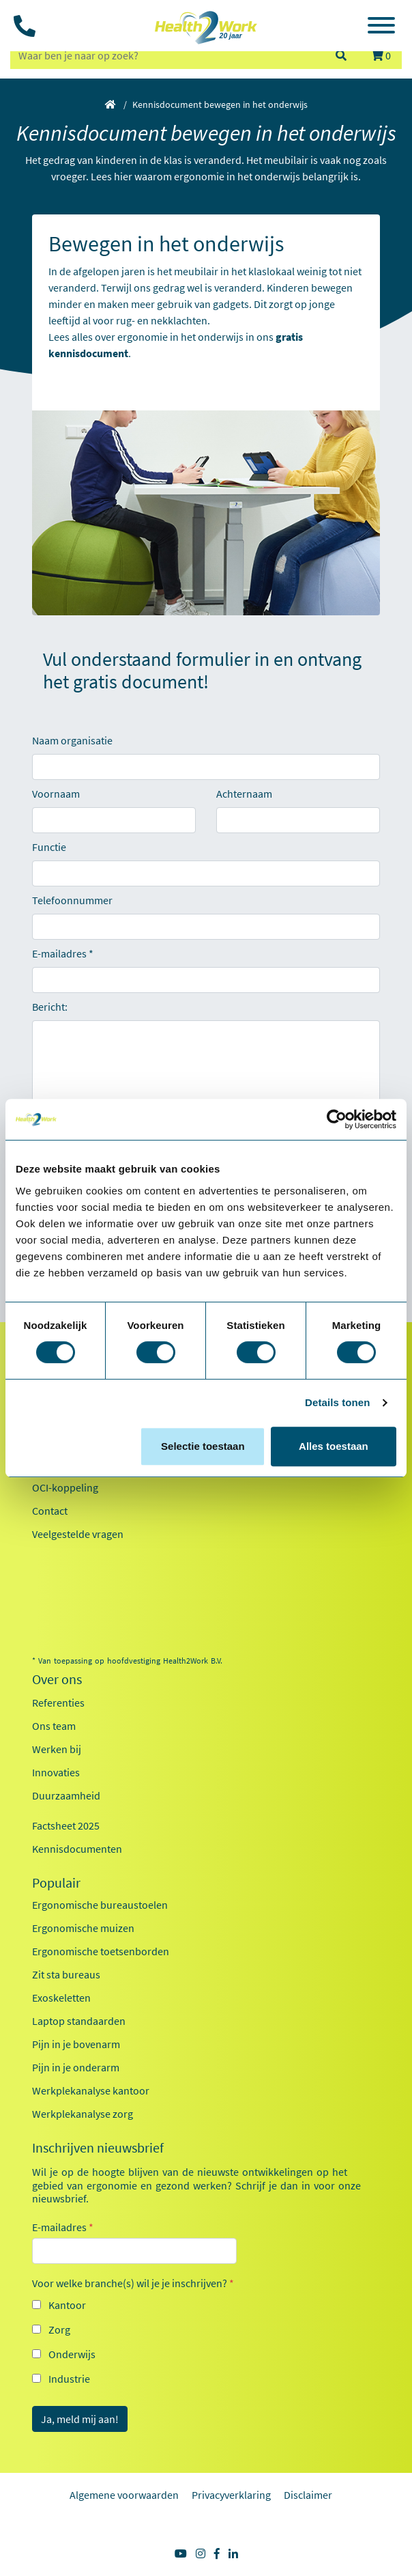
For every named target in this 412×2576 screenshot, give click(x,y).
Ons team (54, 1726)
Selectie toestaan (203, 1446)
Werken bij (56, 1749)
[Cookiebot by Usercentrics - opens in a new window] (336, 1119)
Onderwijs (71, 2354)
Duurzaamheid (66, 1795)
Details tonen (337, 1402)
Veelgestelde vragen (77, 1534)
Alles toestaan (333, 1446)
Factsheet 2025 (66, 1825)
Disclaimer (308, 2495)
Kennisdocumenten (77, 1849)
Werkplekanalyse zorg (82, 2113)
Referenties (58, 1702)
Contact (50, 1510)
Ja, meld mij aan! (80, 2419)
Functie (49, 847)
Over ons (57, 1679)
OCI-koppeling (65, 1487)
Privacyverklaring (231, 2495)
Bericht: (50, 1006)
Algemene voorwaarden (124, 2495)
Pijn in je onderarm (75, 2067)
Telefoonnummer (72, 900)
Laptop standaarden (79, 2021)
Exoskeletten (61, 1997)
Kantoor (67, 2305)
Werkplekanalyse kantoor (90, 2090)
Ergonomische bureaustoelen (100, 1905)
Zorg (59, 2329)
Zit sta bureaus (66, 1974)
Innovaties (56, 1772)
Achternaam (244, 793)
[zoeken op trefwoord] (166, 55)
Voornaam (56, 793)
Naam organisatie (72, 740)
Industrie (69, 2378)
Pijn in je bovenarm (76, 2044)
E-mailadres (59, 953)
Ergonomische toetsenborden (100, 1951)
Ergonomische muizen (83, 1928)
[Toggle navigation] (381, 27)
